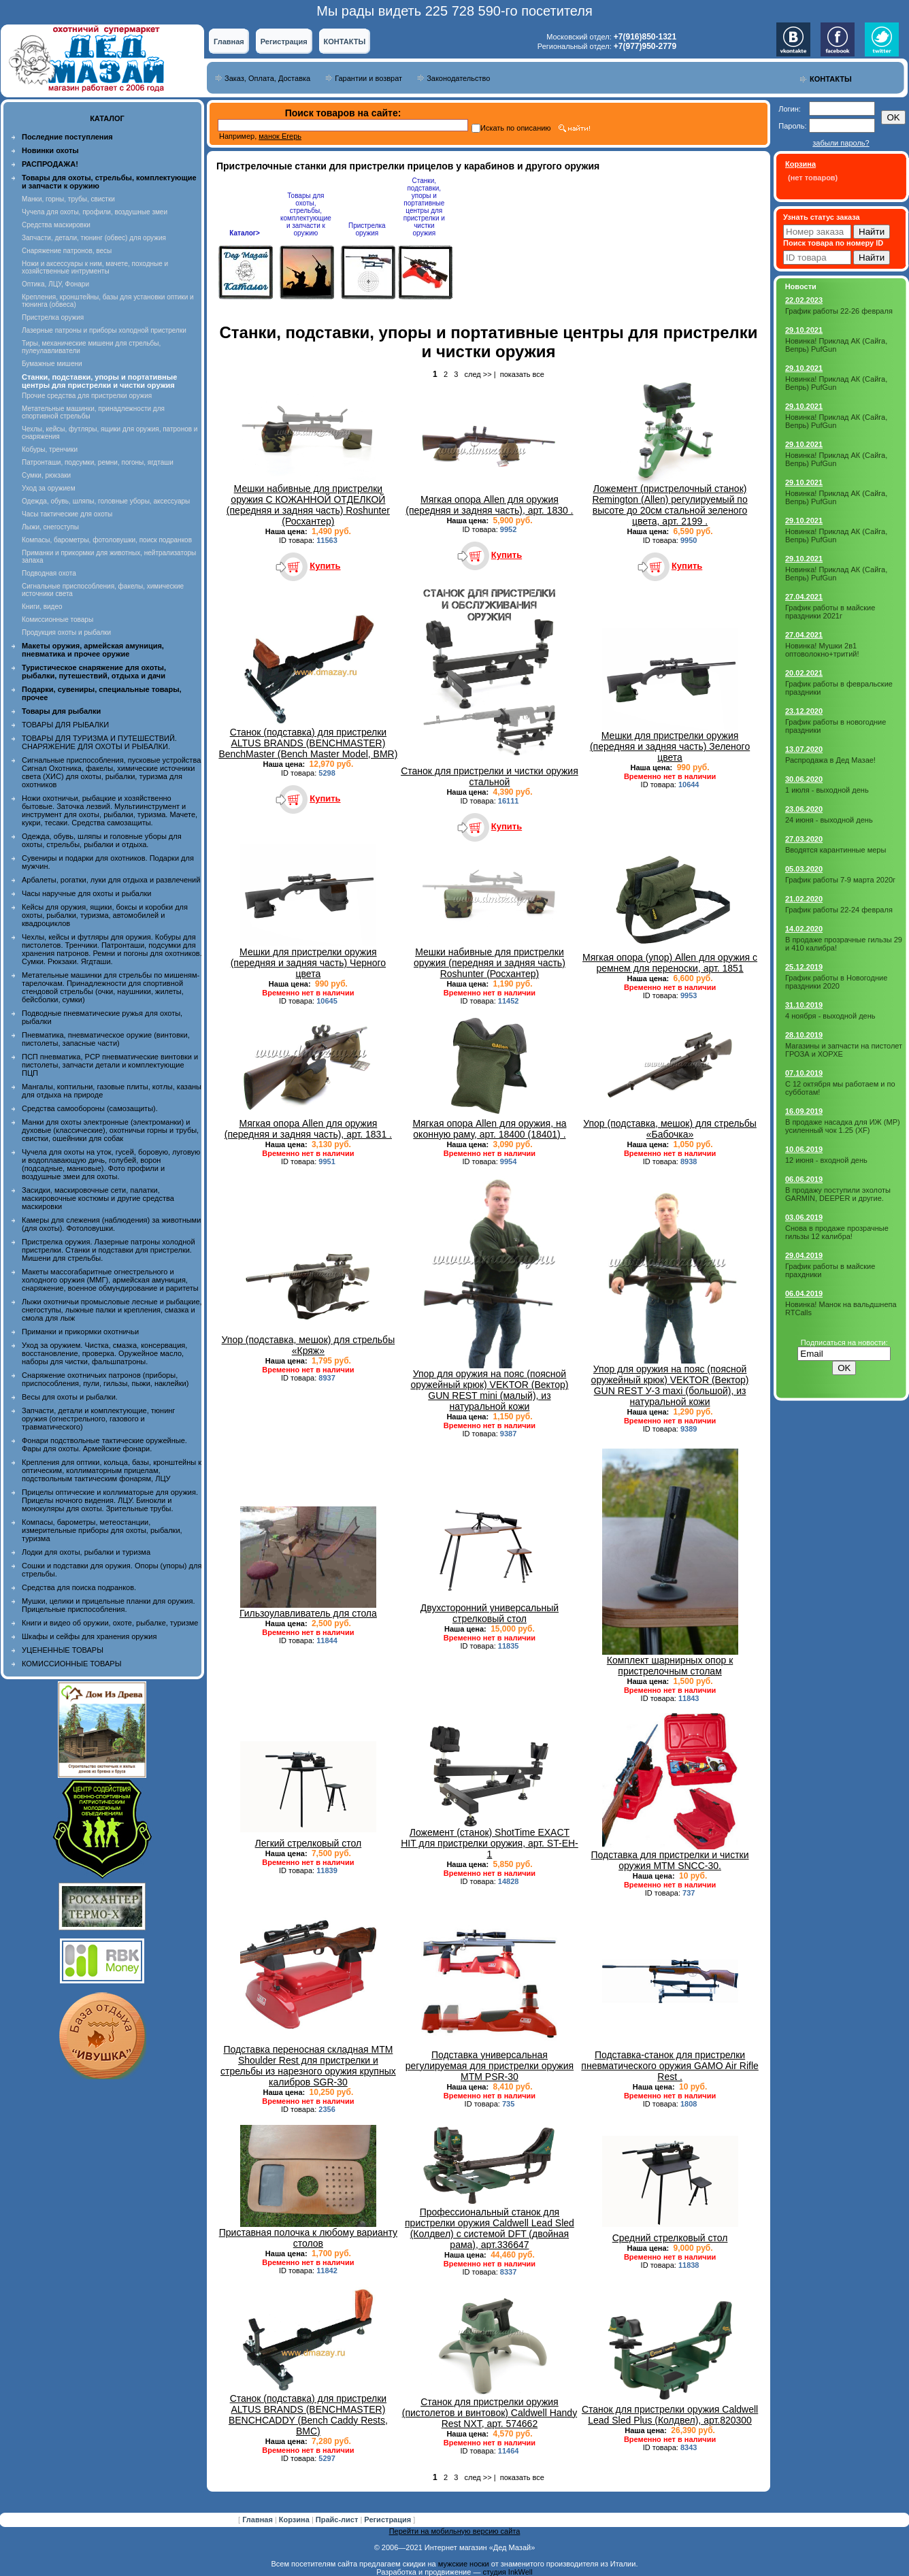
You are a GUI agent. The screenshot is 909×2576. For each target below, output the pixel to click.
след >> (478, 374)
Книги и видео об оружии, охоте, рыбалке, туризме (110, 1623)
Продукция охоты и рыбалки (66, 632)
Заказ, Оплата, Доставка (267, 78)
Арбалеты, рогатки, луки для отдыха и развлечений (111, 880)
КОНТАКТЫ (345, 41)
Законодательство (458, 78)
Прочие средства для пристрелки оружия (87, 395)
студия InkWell (507, 2572)
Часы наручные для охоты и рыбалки (86, 893)
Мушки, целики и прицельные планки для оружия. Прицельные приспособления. (108, 1605)
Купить (325, 566)
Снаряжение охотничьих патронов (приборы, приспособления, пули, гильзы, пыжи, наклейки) (105, 1379)
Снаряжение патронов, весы (67, 250)
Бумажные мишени (52, 363)
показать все (522, 374)
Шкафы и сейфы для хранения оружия (89, 1636)
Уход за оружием (49, 488)
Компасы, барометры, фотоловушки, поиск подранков (107, 540)
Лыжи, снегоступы (50, 527)
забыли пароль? (840, 143)
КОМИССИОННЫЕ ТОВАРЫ (71, 1663)
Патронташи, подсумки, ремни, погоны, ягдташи (97, 462)
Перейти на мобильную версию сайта (454, 2531)
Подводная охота (49, 573)
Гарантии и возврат (368, 78)
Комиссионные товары (57, 619)
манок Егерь (280, 136)
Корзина (295, 2519)
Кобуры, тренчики (50, 449)
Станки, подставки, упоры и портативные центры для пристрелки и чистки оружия (424, 207)
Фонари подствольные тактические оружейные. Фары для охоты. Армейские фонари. (104, 1444)
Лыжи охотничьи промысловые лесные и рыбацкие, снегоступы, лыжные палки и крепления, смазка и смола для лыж (112, 1310)
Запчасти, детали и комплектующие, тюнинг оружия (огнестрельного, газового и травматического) (98, 1418)
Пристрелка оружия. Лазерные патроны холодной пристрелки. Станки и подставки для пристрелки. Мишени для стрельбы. (108, 1250)
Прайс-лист (338, 2519)
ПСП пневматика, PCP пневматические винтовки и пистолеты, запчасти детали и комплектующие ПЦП (110, 1065)
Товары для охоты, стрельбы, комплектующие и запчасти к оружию (305, 214)
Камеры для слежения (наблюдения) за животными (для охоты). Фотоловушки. (111, 1224)
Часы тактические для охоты (67, 514)
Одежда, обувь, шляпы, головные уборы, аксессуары (106, 501)
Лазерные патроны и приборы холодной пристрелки (104, 330)
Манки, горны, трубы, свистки (68, 199)
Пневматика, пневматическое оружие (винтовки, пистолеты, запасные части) (106, 1039)
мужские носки (463, 2564)
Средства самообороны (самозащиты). (90, 1108)
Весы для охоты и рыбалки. (70, 1397)
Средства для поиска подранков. (79, 1587)
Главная (229, 41)
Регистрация (284, 41)
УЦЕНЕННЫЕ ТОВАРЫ (62, 1650)
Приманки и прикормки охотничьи (80, 1331)
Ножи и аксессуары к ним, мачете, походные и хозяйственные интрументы (95, 267)
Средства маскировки (56, 225)
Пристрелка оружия (53, 317)
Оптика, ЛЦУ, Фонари (55, 284)
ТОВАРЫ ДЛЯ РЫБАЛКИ (65, 725)
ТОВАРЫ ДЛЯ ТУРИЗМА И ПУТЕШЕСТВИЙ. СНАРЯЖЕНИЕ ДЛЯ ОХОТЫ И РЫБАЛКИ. (99, 742)
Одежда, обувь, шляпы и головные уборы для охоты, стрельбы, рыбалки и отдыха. (102, 840)
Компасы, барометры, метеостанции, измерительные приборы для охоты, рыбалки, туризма (102, 1530)
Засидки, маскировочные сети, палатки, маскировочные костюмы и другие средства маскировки (98, 1198)
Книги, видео (42, 606)
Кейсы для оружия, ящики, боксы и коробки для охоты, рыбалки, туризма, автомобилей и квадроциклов (105, 915)
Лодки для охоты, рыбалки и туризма (86, 1552)
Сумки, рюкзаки (46, 475)
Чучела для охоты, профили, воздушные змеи (94, 212)
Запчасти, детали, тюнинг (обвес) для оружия (94, 238)
